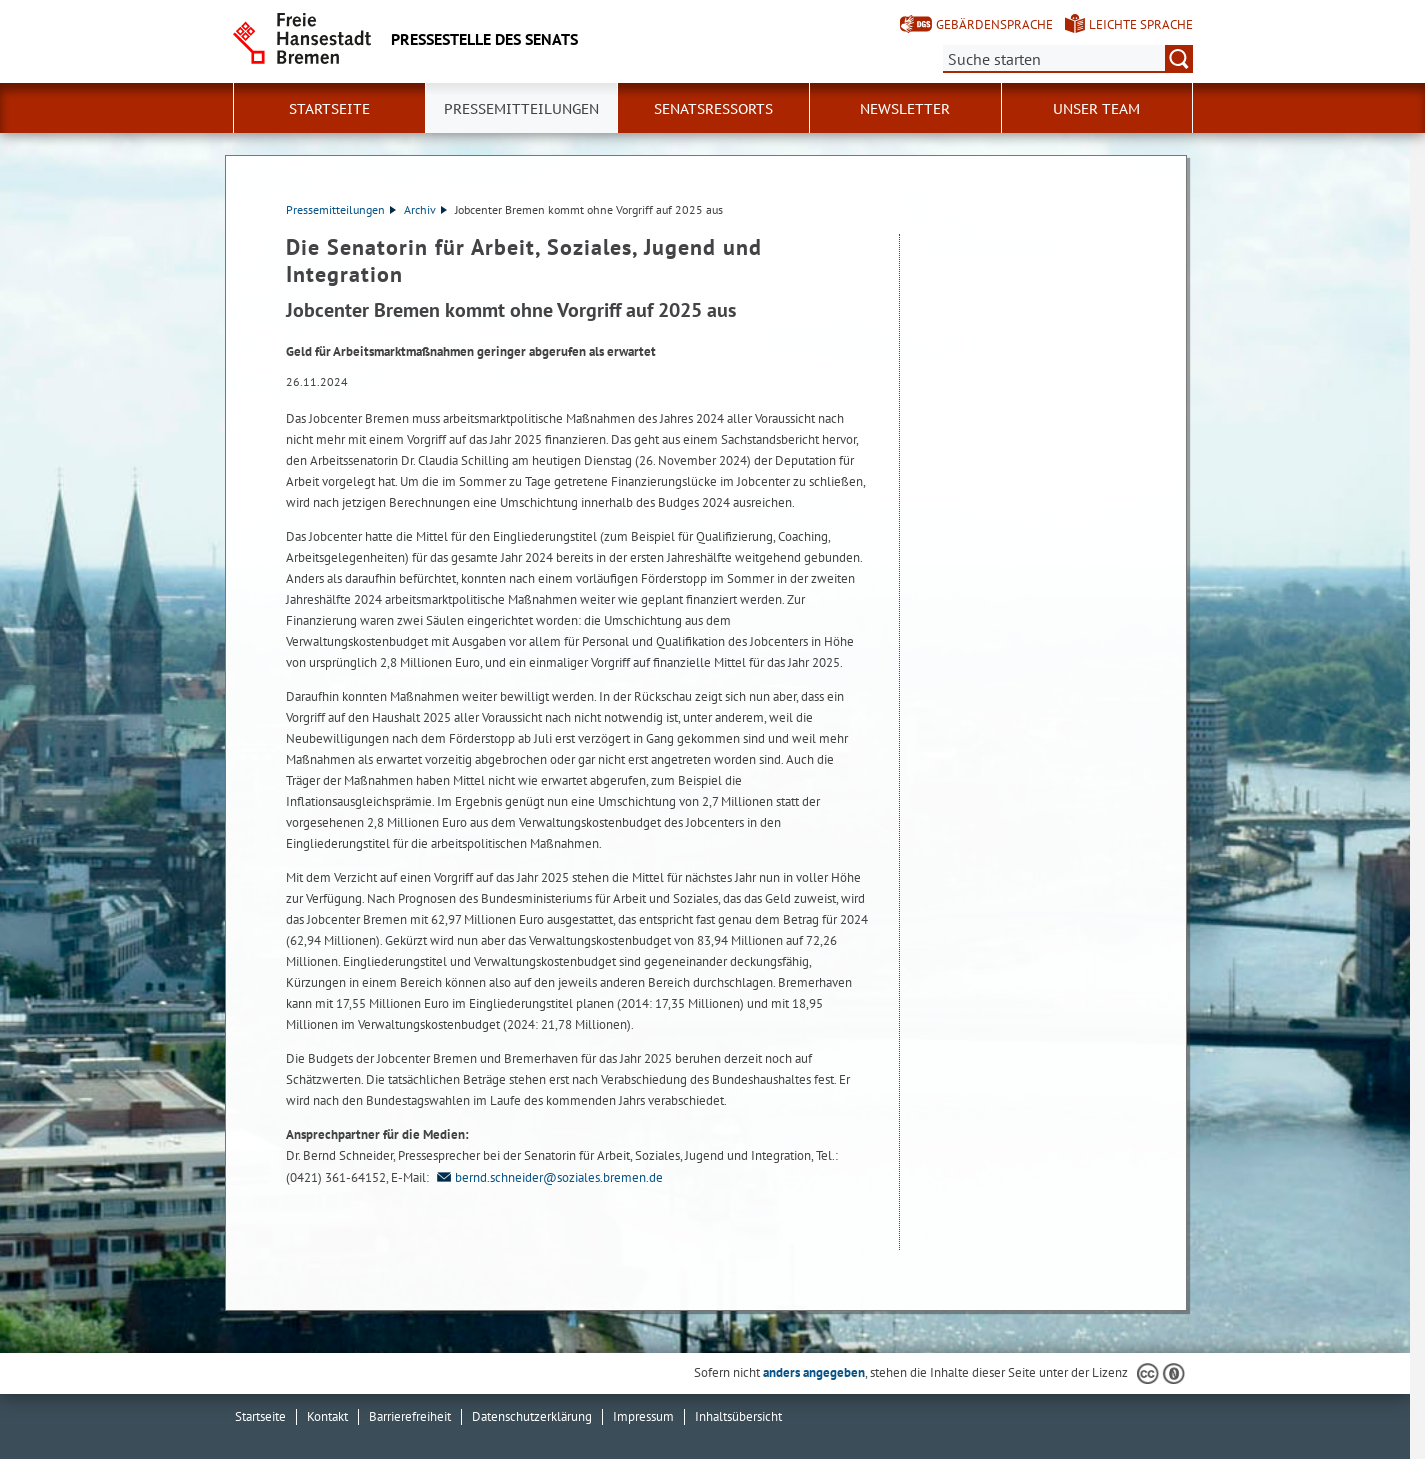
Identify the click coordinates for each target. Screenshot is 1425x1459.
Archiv (425, 209)
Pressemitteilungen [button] (521, 109)
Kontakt (327, 1416)
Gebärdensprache (994, 24)
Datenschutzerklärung (532, 1416)
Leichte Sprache (1141, 24)
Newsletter (905, 109)
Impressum (643, 1416)
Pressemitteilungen (341, 209)
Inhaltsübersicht (738, 1416)
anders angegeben (814, 1372)
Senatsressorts (713, 109)
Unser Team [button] (1096, 109)
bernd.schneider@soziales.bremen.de (547, 1177)
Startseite (329, 109)
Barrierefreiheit (410, 1416)
